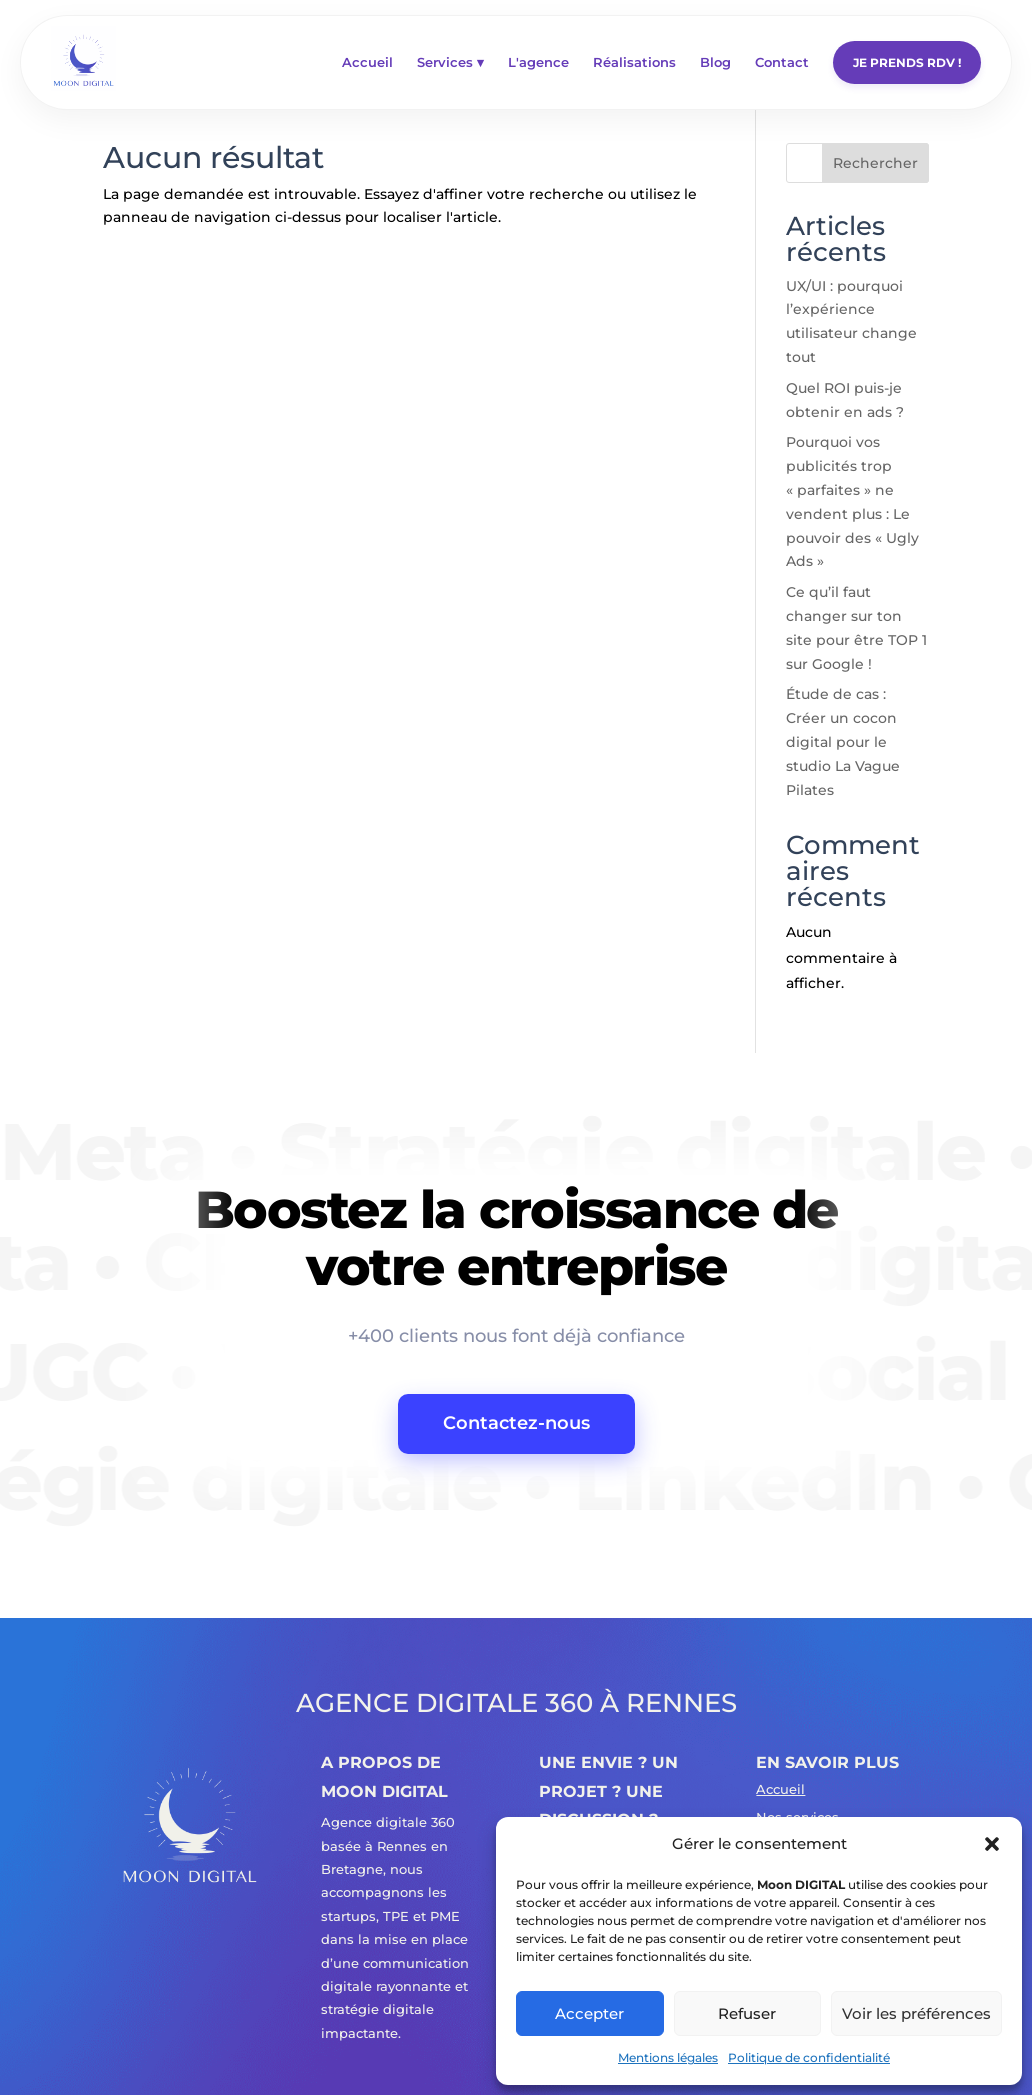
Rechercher (875, 163)
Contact (782, 62)
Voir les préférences (916, 2013)
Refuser (747, 2013)
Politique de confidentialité (809, 2057)
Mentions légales (668, 2057)
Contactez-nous (516, 1423)
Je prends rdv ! (907, 62)
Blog (715, 62)
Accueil (367, 62)
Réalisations (634, 62)
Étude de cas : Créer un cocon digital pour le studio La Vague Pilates (843, 741)
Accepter (589, 2013)
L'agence (538, 62)
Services (450, 62)
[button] (992, 1844)
